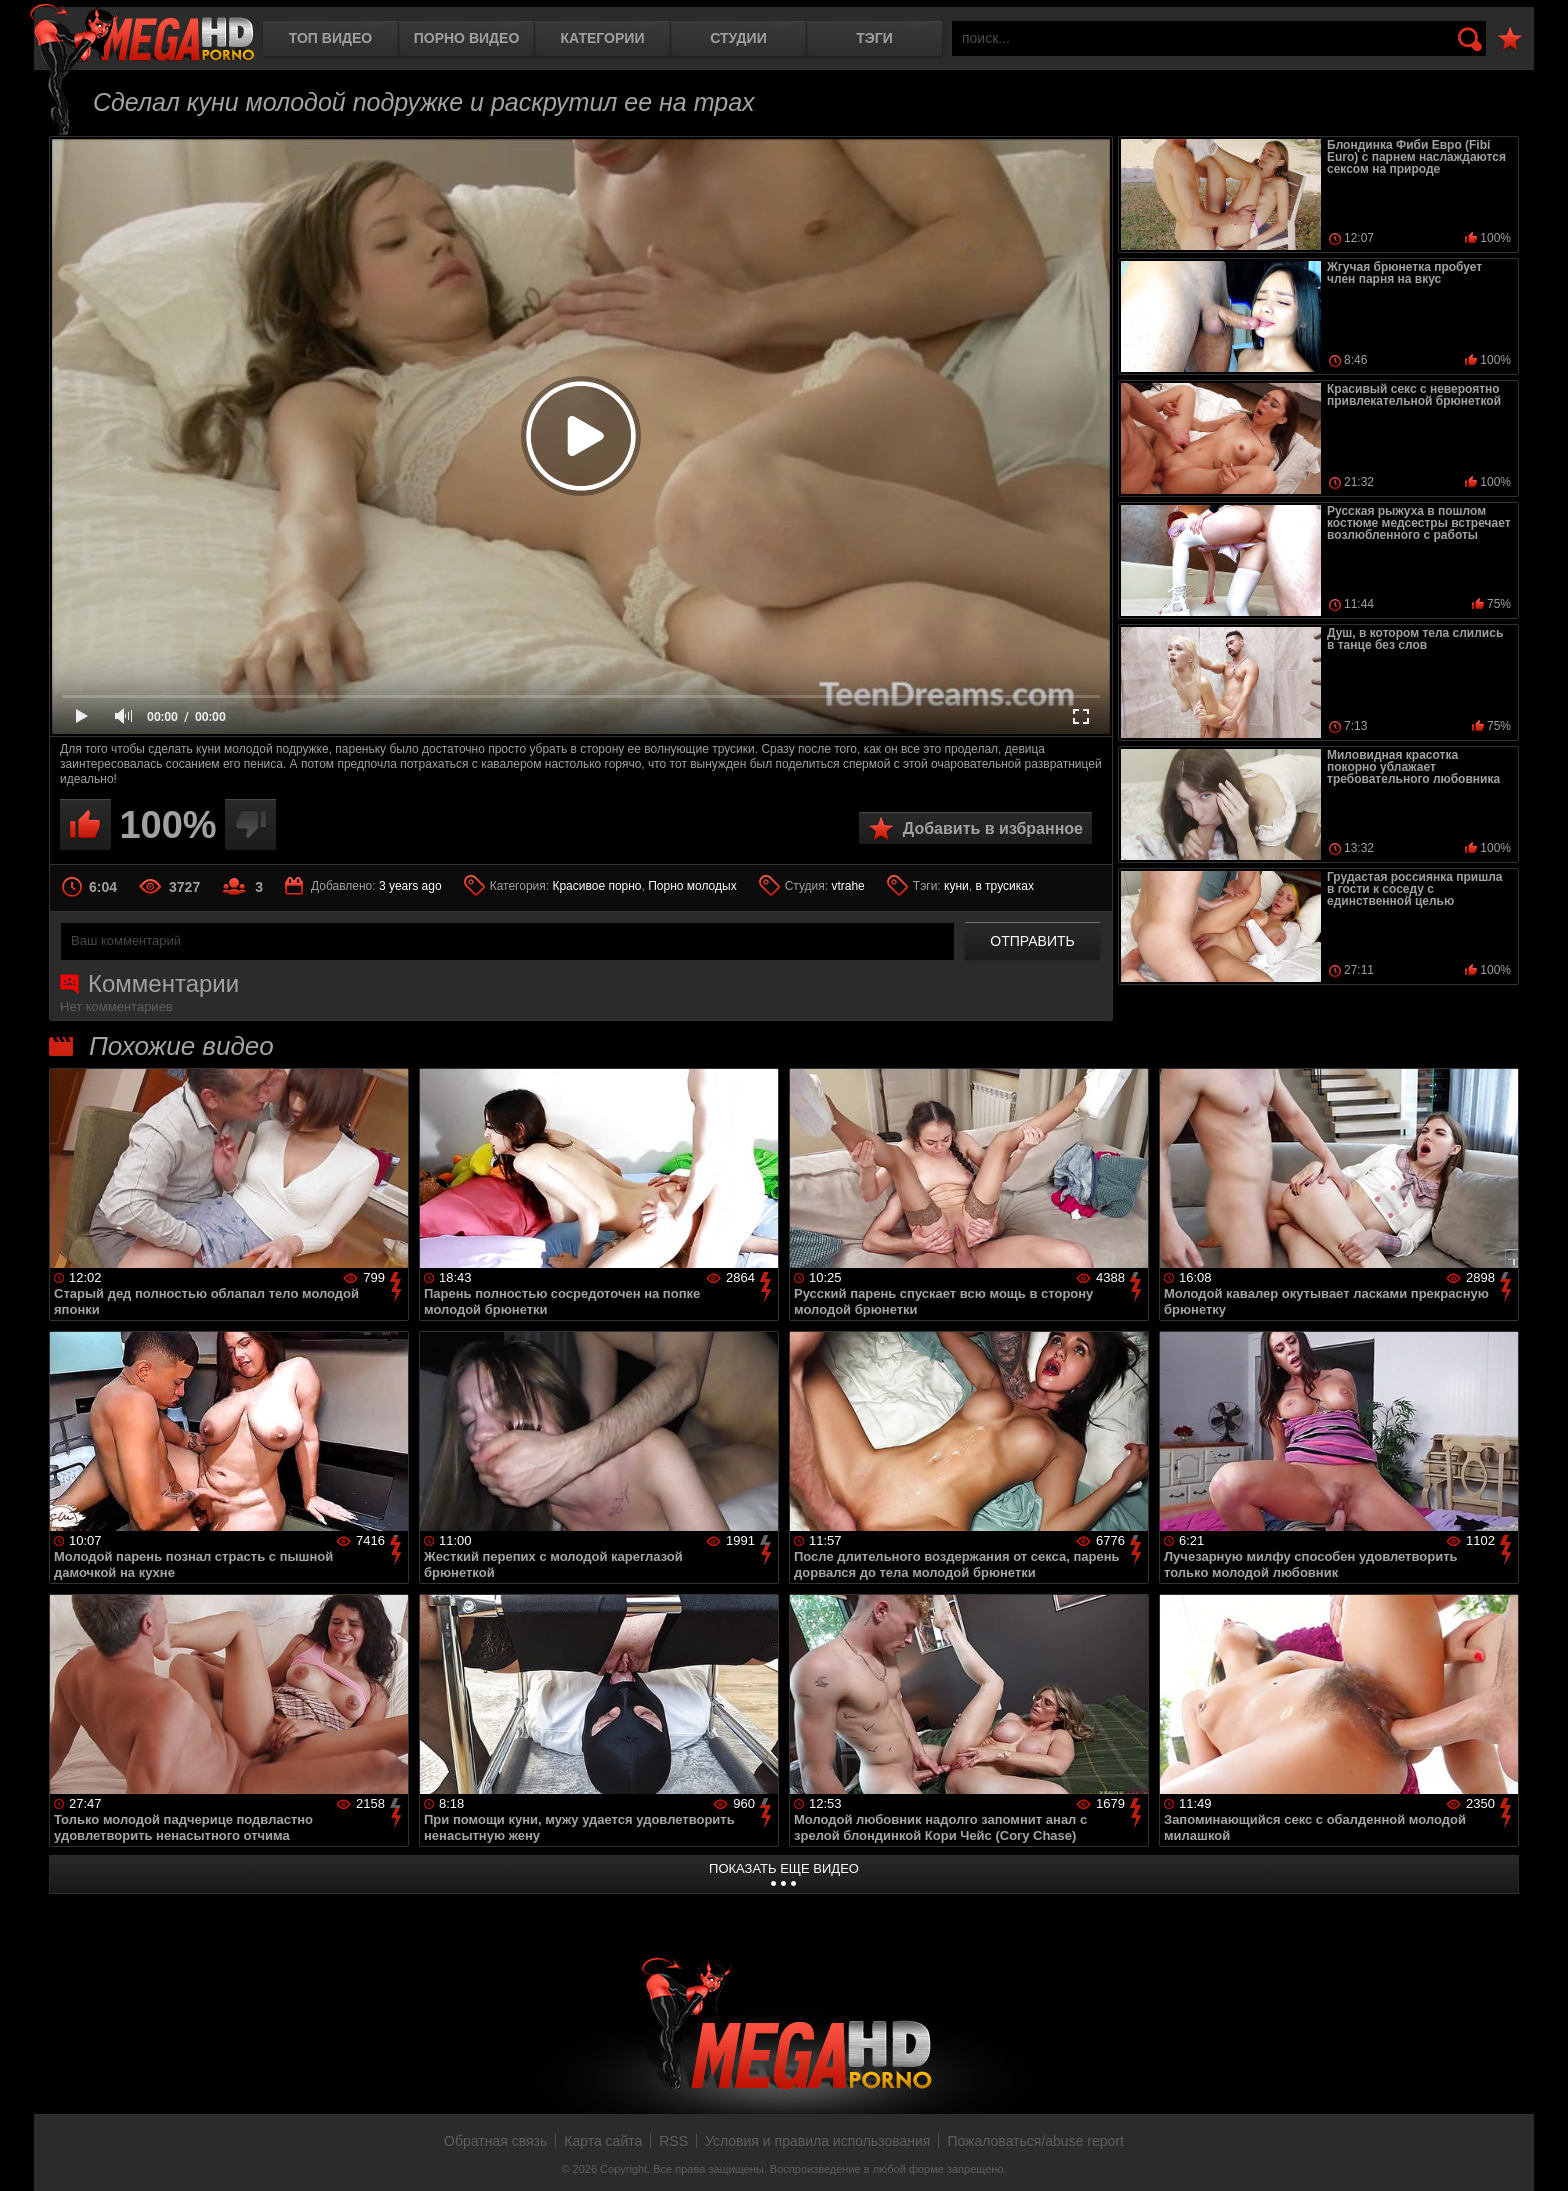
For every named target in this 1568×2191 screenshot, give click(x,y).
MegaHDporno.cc (142, 34)
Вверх (1538, 2154)
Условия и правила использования (817, 2141)
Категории (603, 38)
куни (956, 886)
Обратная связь (495, 2141)
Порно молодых (692, 886)
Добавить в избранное (993, 828)
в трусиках (1004, 886)
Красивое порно (596, 886)
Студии (738, 38)
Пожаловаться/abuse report (1035, 2141)
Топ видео (330, 38)
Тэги (874, 38)
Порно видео (467, 38)
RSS (673, 2141)
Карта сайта (603, 2141)
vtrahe (847, 886)
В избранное (1510, 39)
